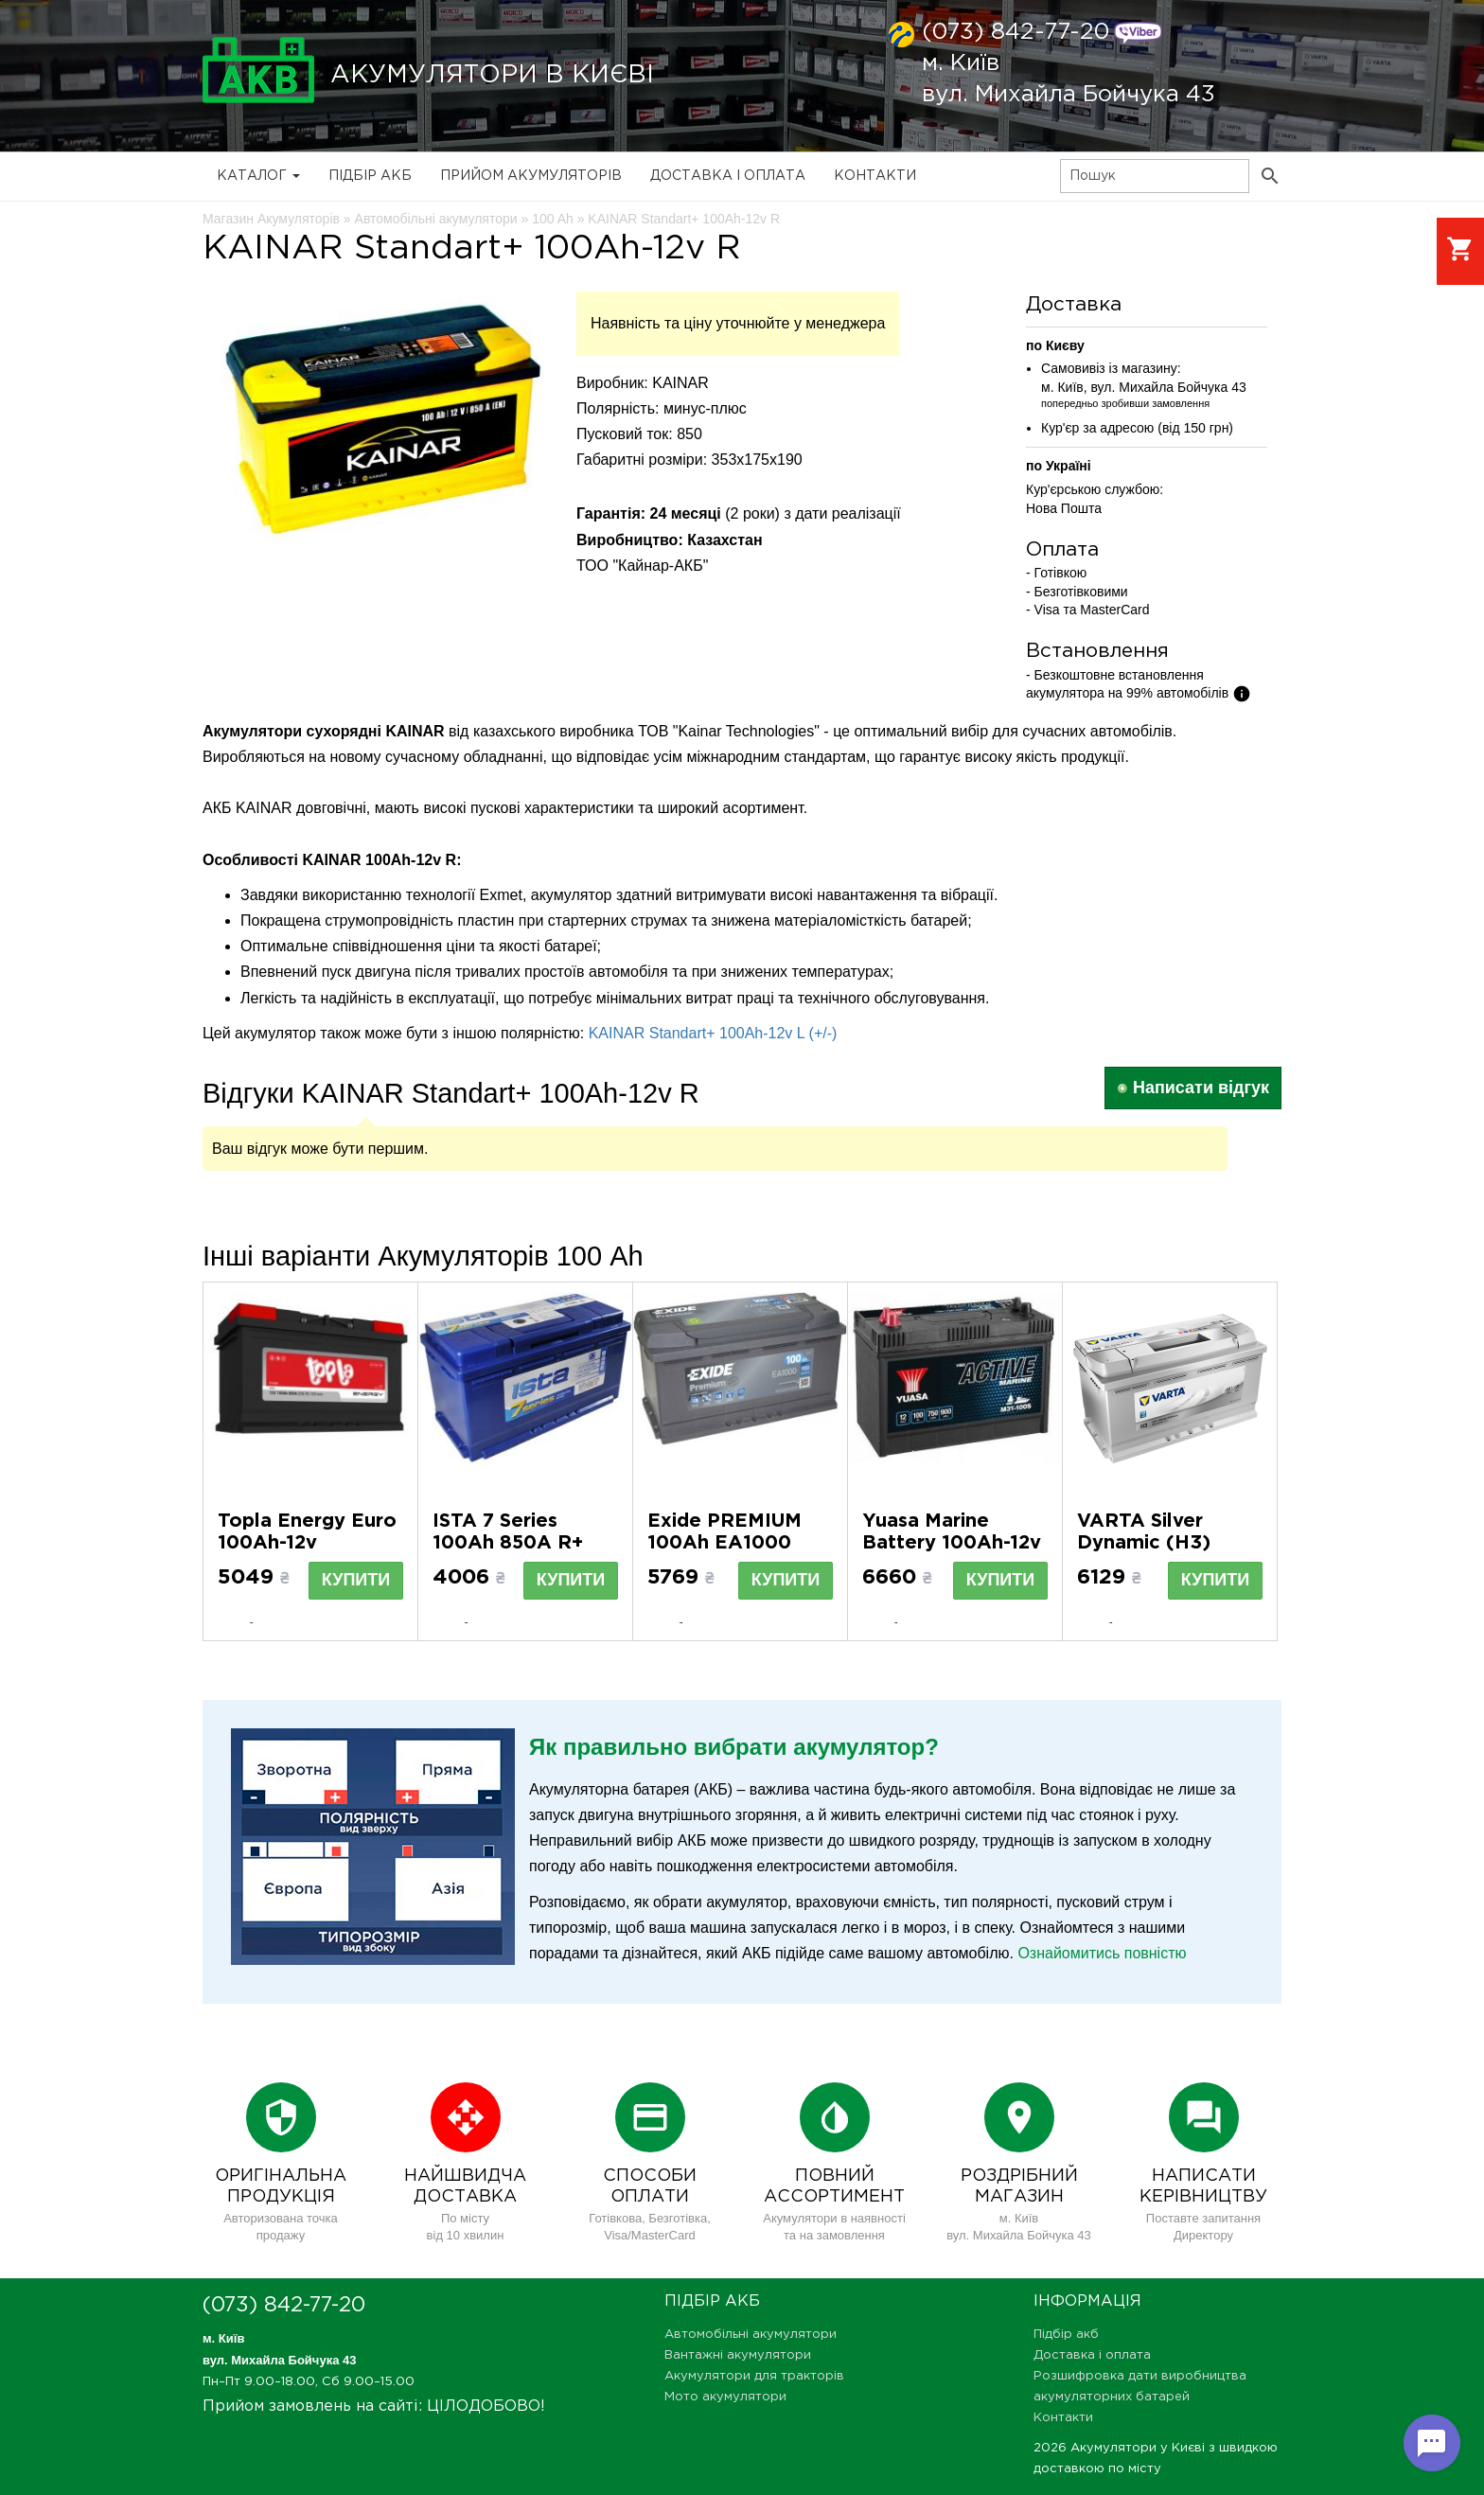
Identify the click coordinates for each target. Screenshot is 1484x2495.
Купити (356, 1579)
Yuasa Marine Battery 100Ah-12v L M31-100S (951, 1543)
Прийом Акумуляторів (531, 176)
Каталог (258, 176)
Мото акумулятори (725, 2397)
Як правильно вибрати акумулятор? (734, 1747)
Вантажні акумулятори (737, 2355)
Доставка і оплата (727, 176)
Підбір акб (370, 176)
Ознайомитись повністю (1101, 1953)
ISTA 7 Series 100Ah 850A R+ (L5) (508, 1543)
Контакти (875, 176)
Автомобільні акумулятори (750, 2334)
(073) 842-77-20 (1015, 32)
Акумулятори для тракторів (754, 2376)
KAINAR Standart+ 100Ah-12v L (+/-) (713, 1033)
